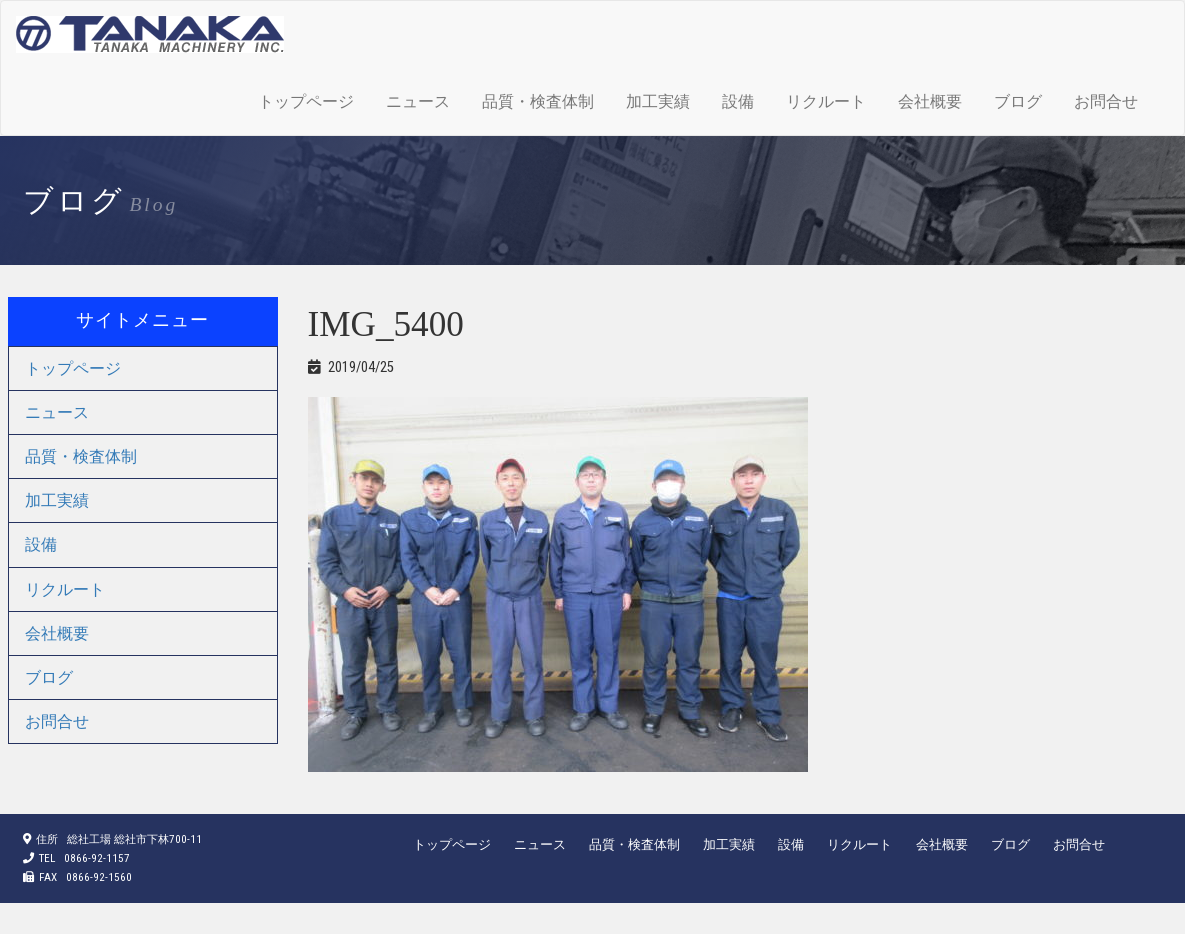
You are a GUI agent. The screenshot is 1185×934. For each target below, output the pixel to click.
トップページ (306, 101)
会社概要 (930, 101)
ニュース (418, 101)
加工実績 (658, 101)
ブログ (1018, 101)
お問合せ (1106, 101)
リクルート (826, 101)
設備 (738, 101)
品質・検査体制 (538, 101)
